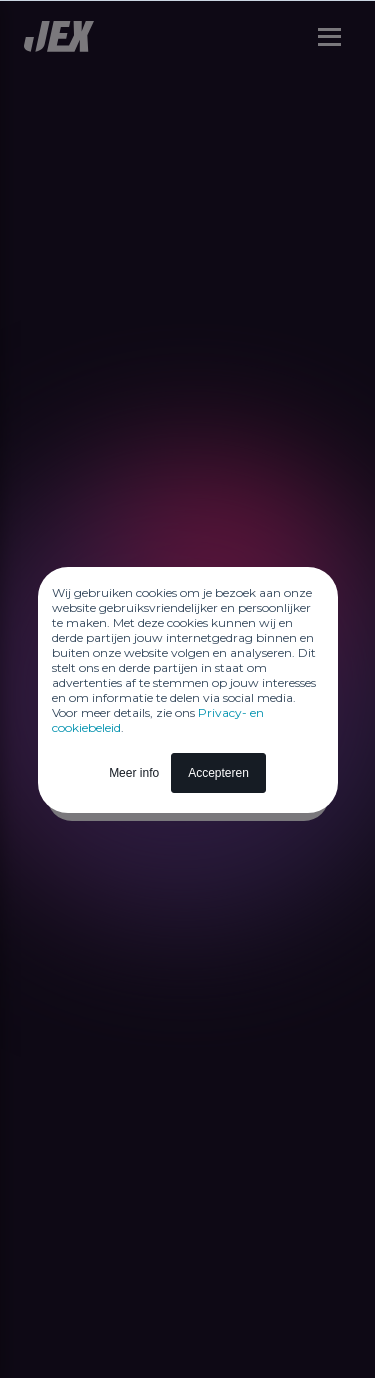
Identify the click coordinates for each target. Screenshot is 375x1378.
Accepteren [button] (218, 773)
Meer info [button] (134, 773)
